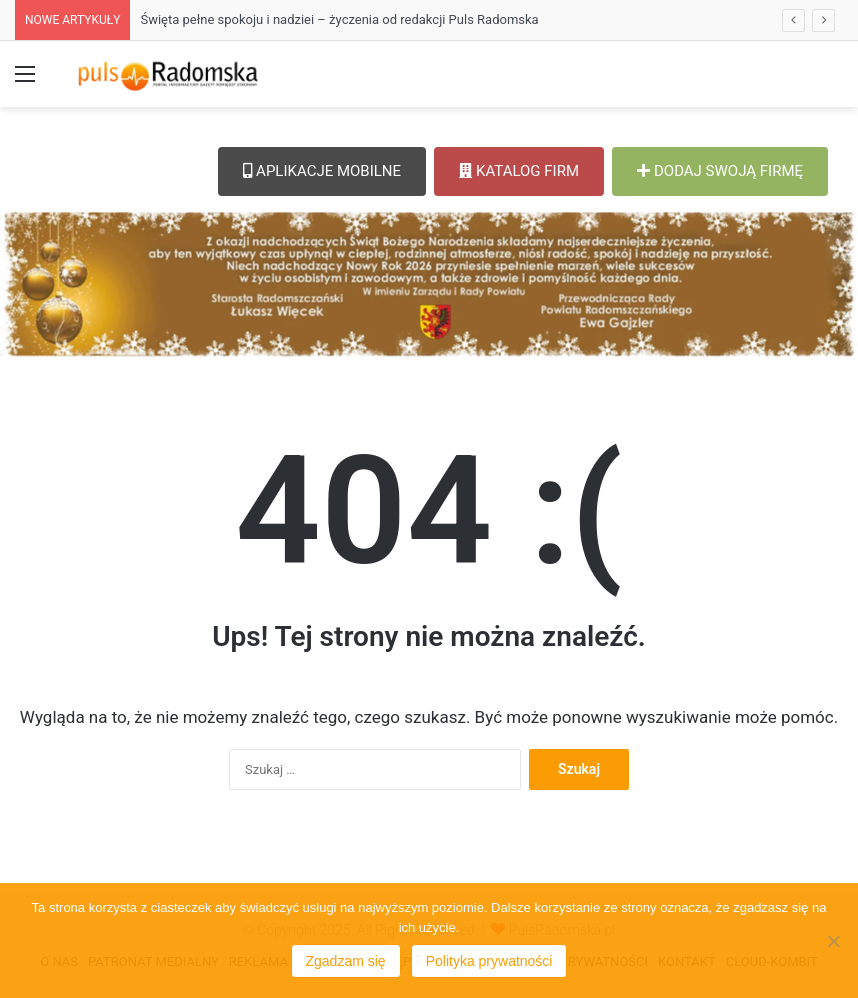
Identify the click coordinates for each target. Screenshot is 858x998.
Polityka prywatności (489, 961)
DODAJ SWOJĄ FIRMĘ (720, 171)
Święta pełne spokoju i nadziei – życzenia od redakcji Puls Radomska (339, 19)
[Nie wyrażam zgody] (833, 941)
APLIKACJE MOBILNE (322, 171)
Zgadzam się (346, 961)
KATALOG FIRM (519, 171)
